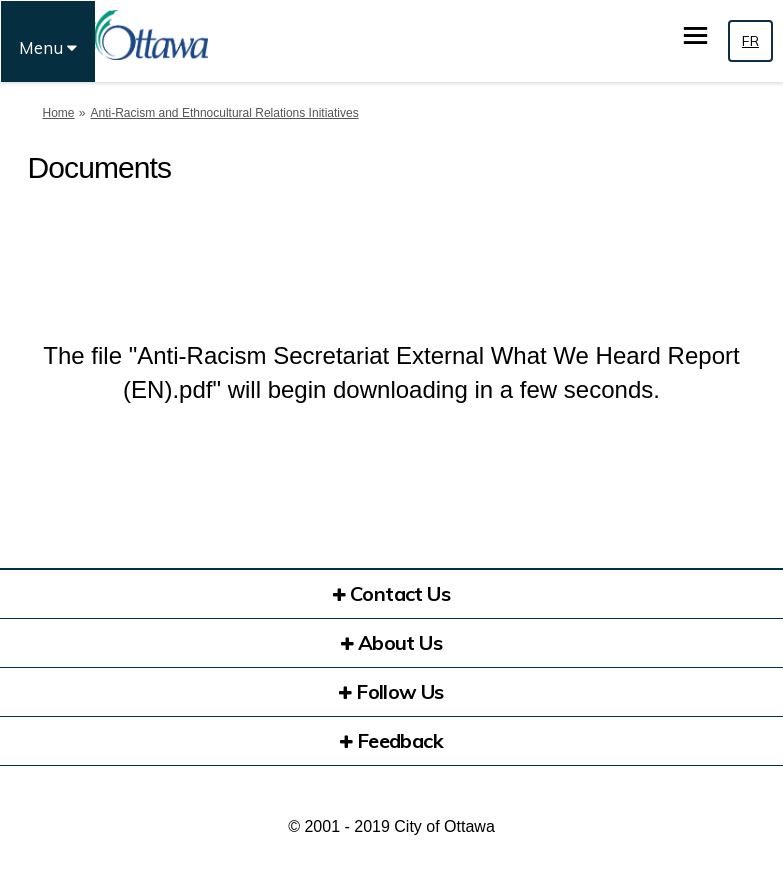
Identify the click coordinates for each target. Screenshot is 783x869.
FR (750, 41)
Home (59, 113)
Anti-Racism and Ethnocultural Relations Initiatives (225, 113)
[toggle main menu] (695, 35)
